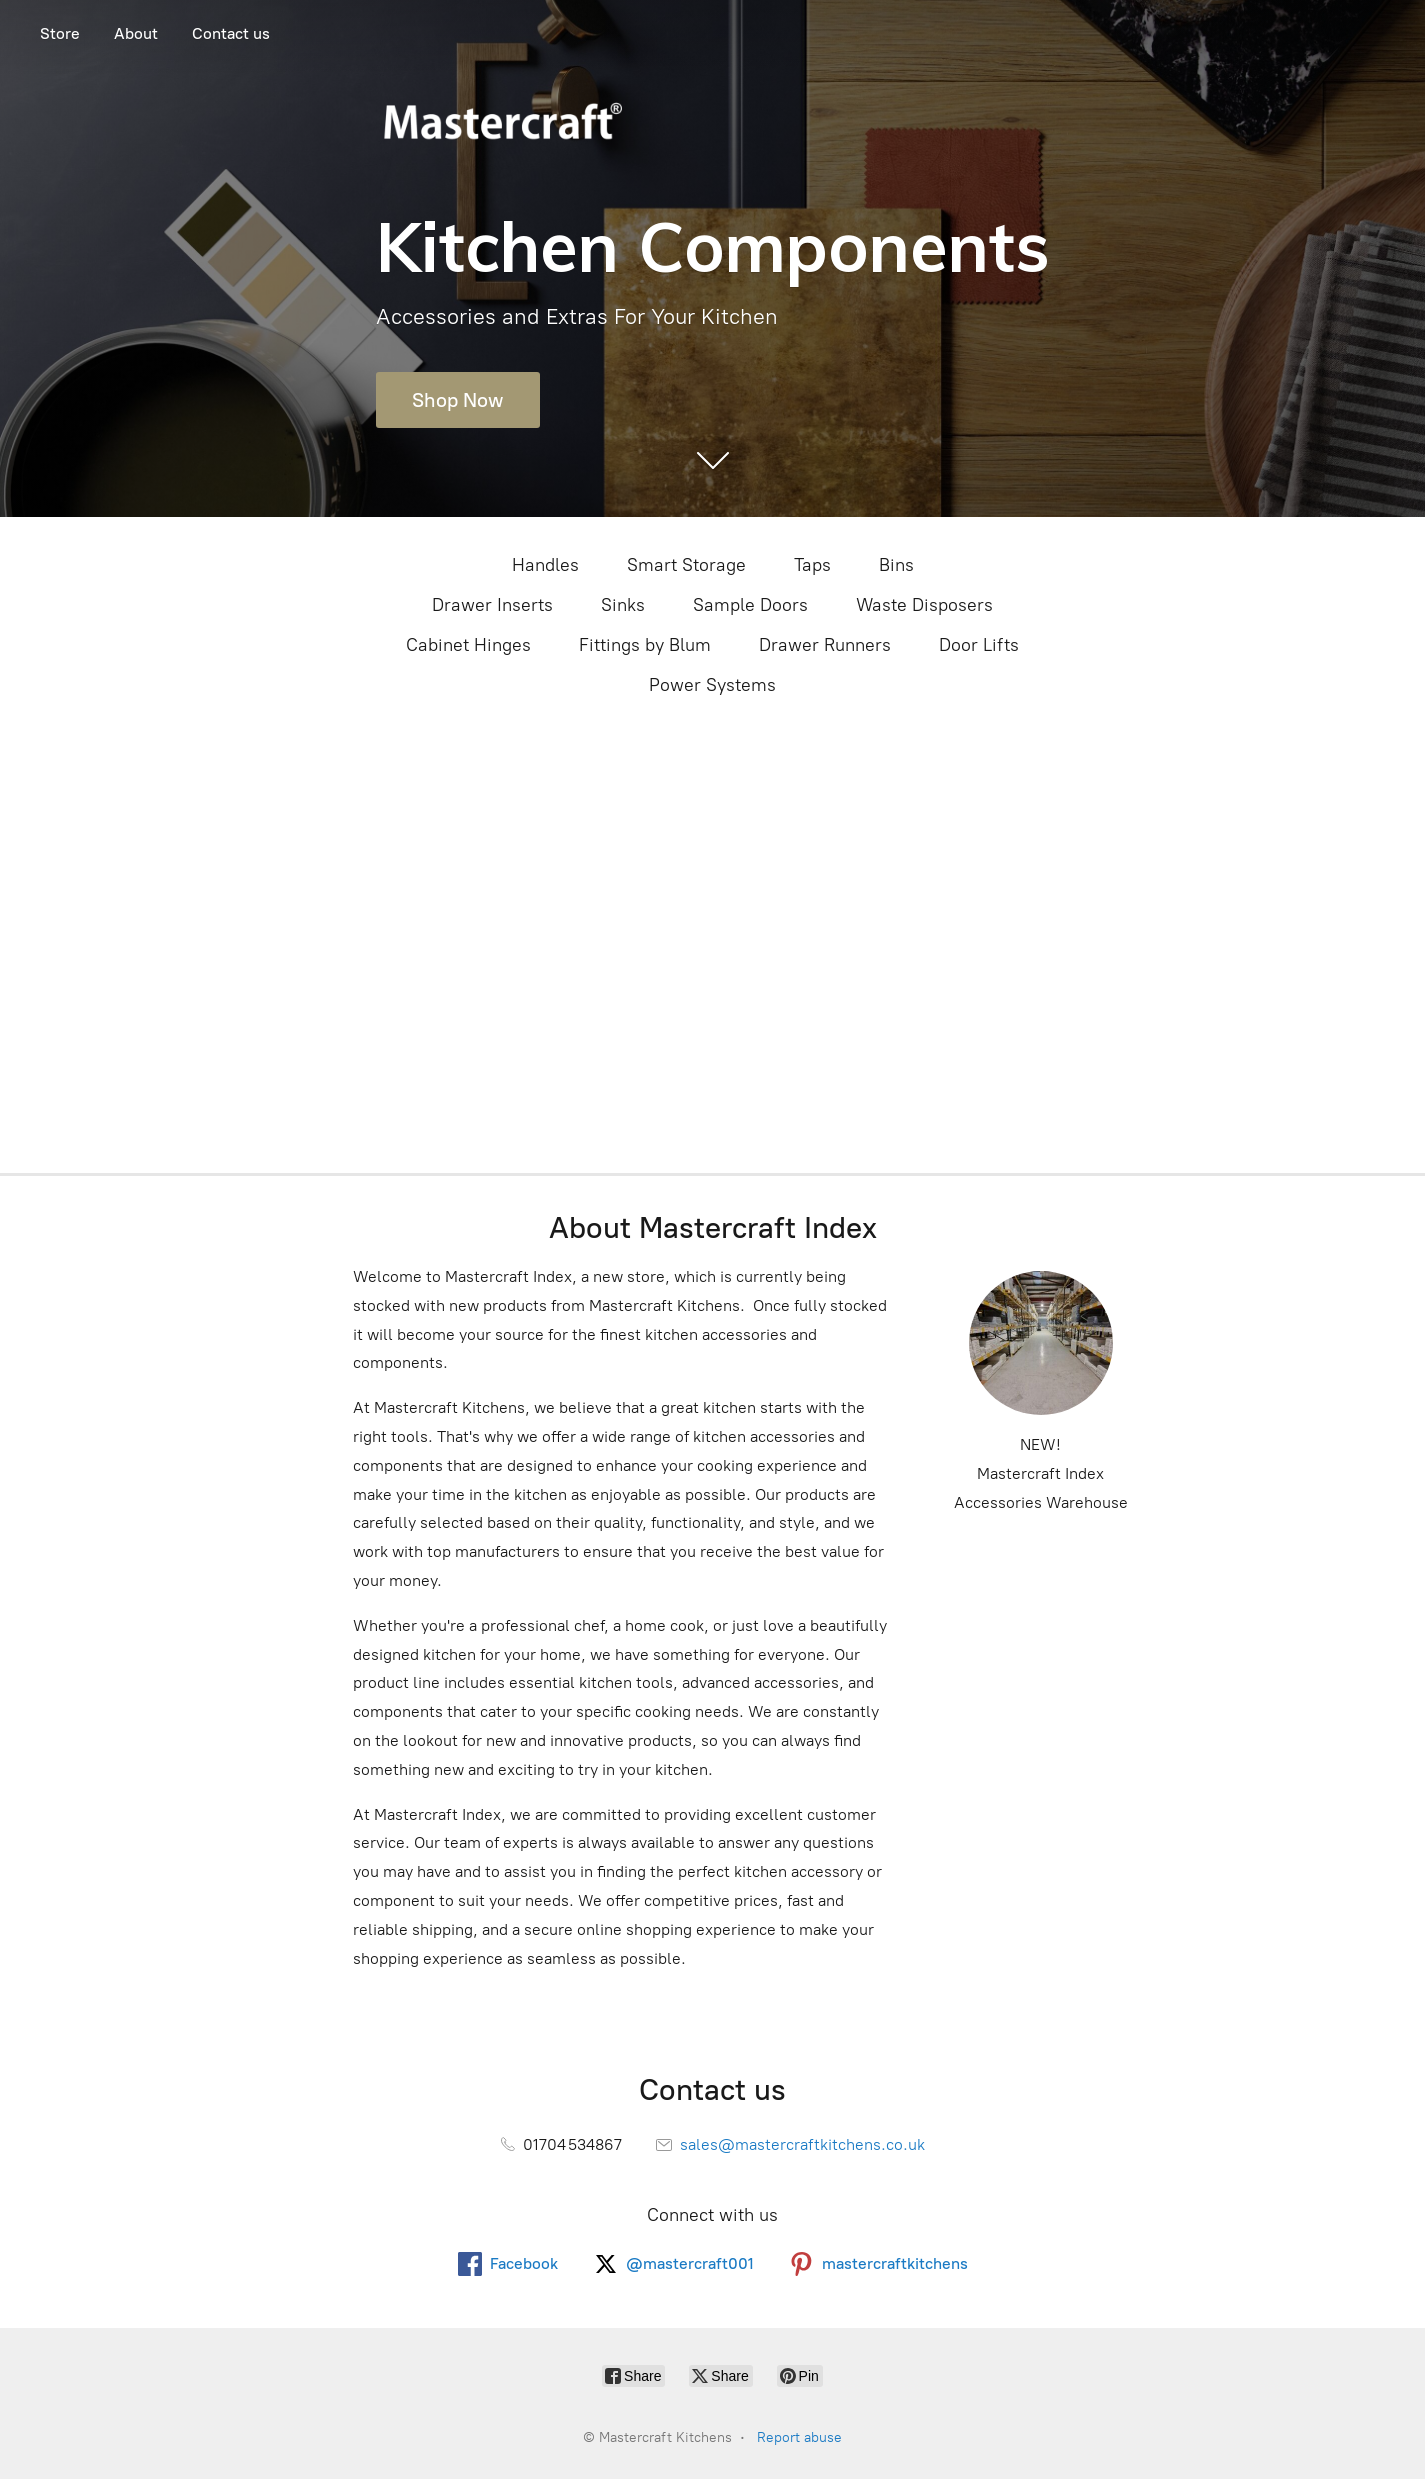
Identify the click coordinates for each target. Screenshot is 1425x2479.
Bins (896, 565)
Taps (812, 565)
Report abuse (799, 2437)
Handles (545, 565)
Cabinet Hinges (468, 645)
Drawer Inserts (492, 605)
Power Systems (712, 685)
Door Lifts (979, 645)
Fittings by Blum (645, 645)
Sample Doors (750, 605)
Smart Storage (686, 565)
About (136, 33)
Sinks (623, 605)
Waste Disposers (924, 605)
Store (60, 33)
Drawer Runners (825, 645)
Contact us (231, 33)
